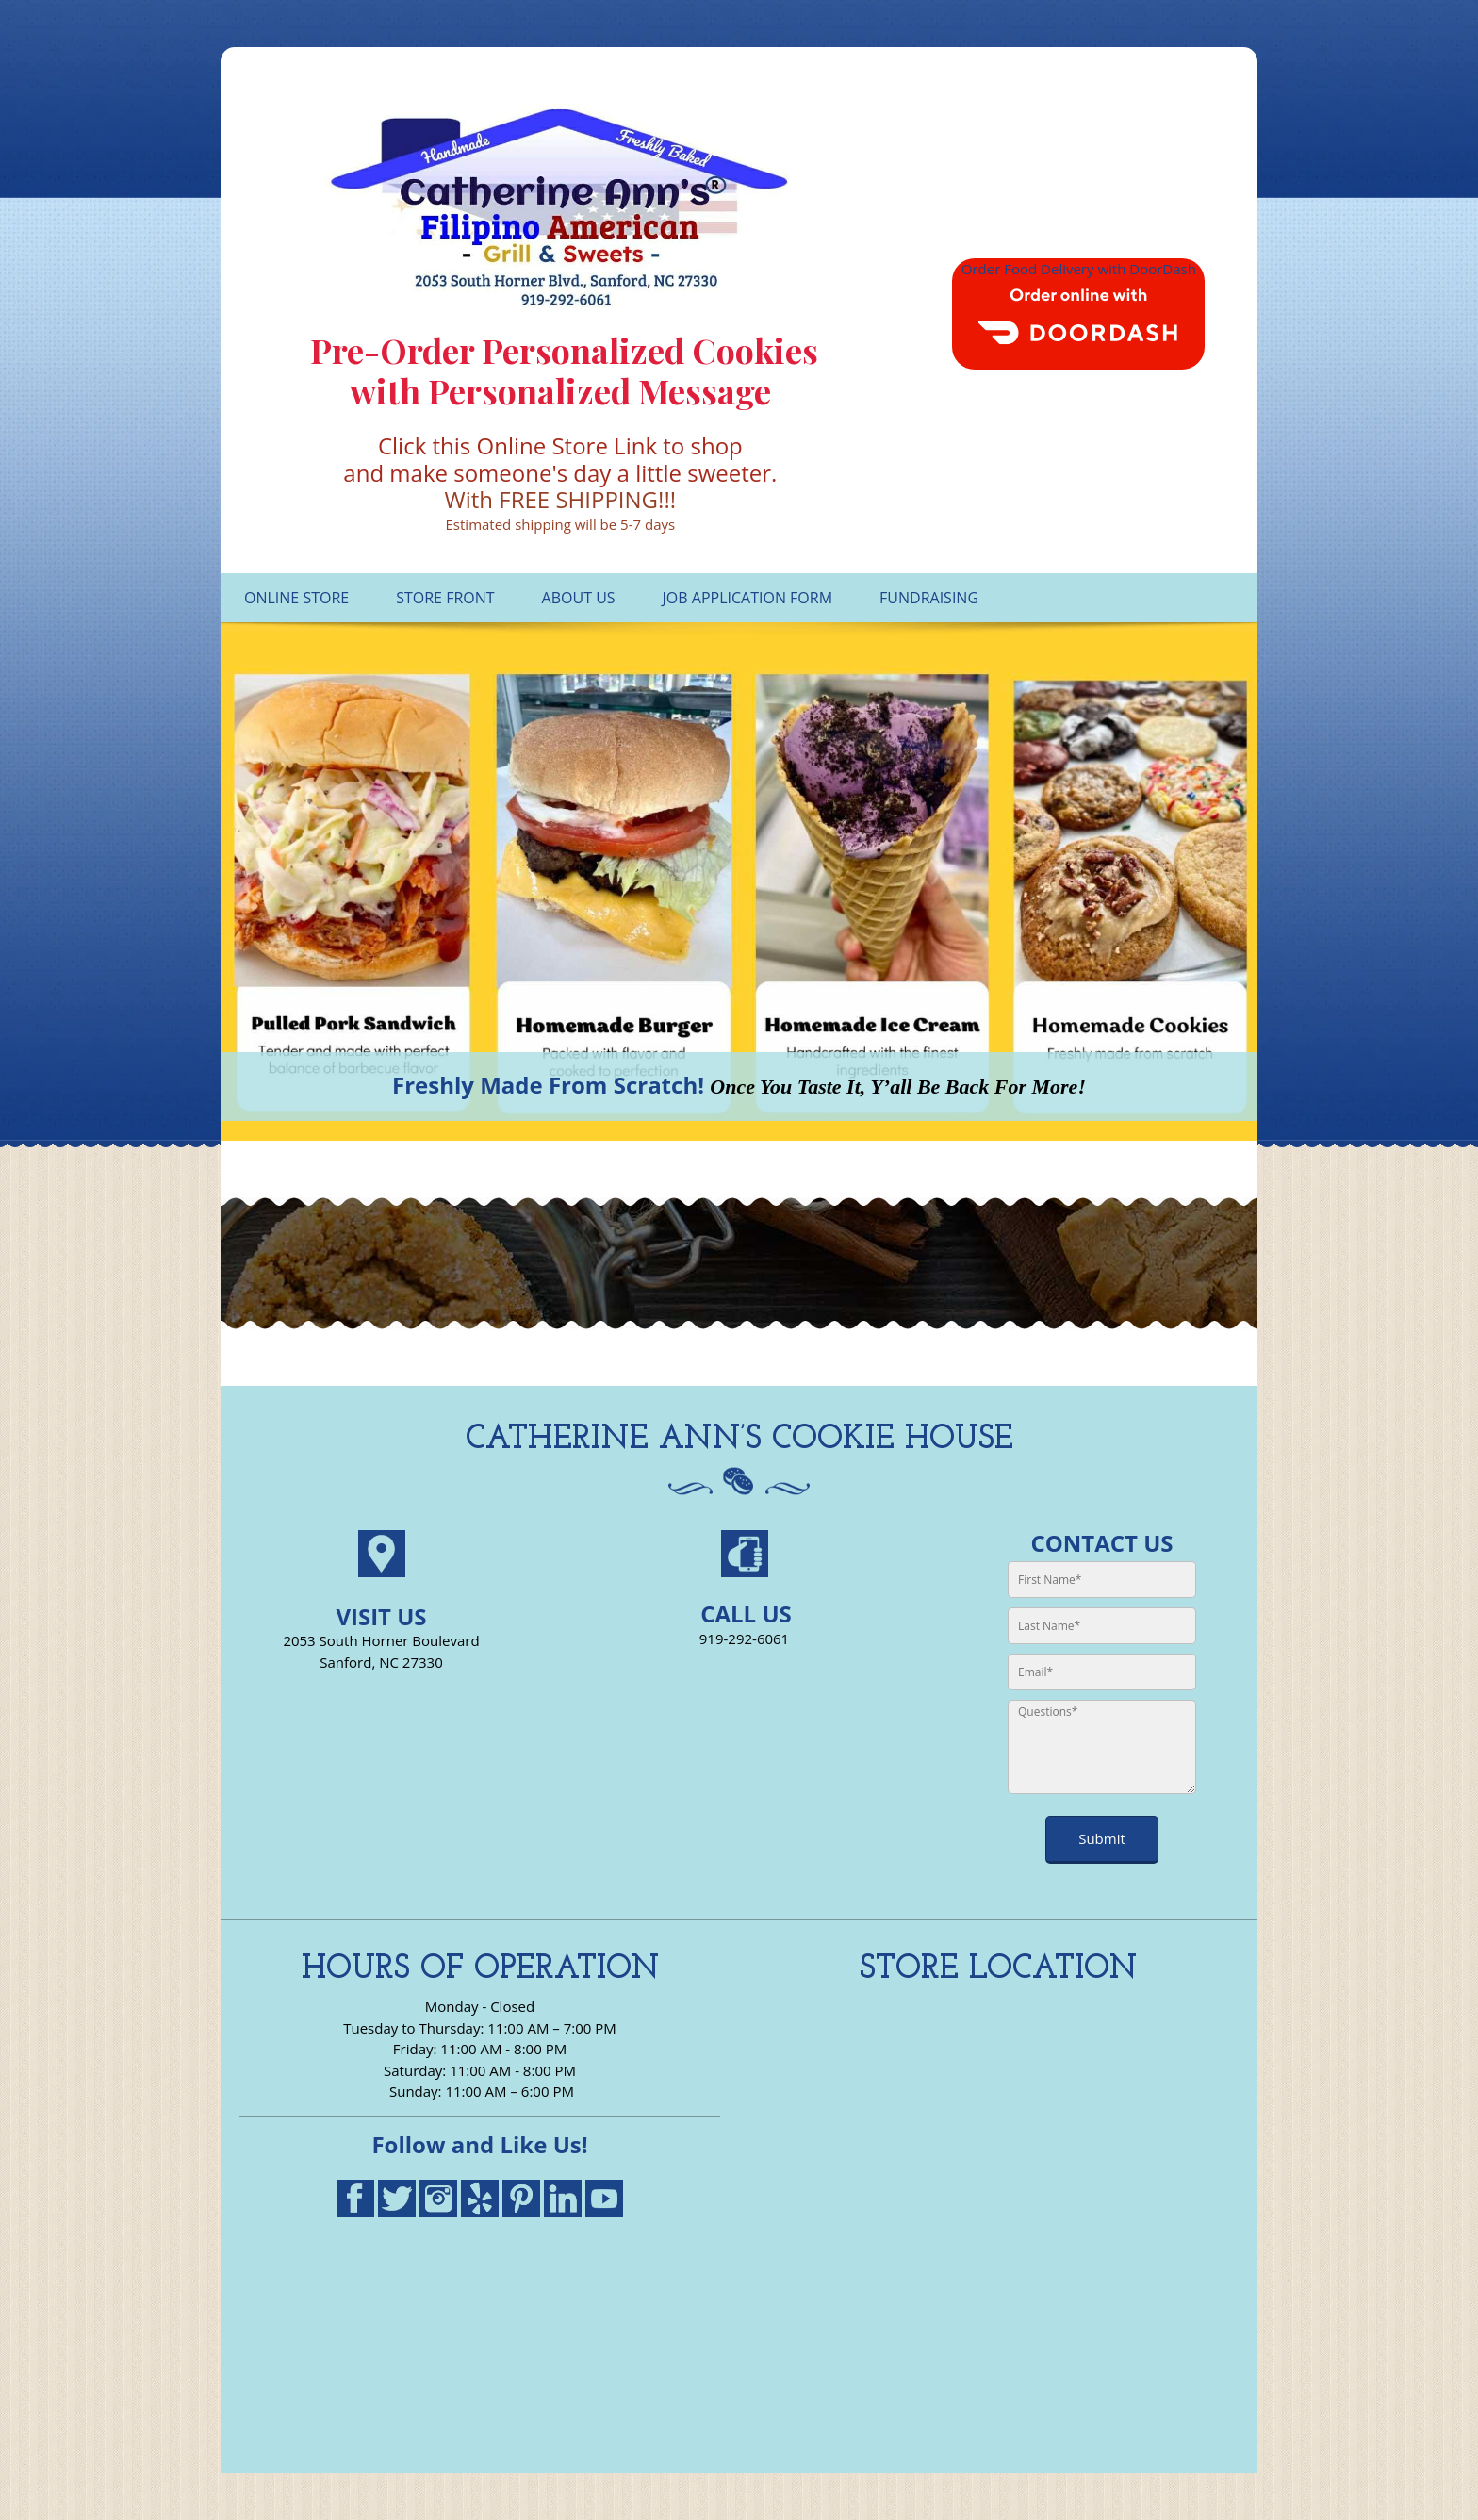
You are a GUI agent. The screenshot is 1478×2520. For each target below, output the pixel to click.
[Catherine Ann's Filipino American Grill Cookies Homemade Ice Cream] (560, 207)
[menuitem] (296, 597)
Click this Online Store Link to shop (560, 445)
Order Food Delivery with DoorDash (1078, 268)
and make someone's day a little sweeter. (560, 472)
